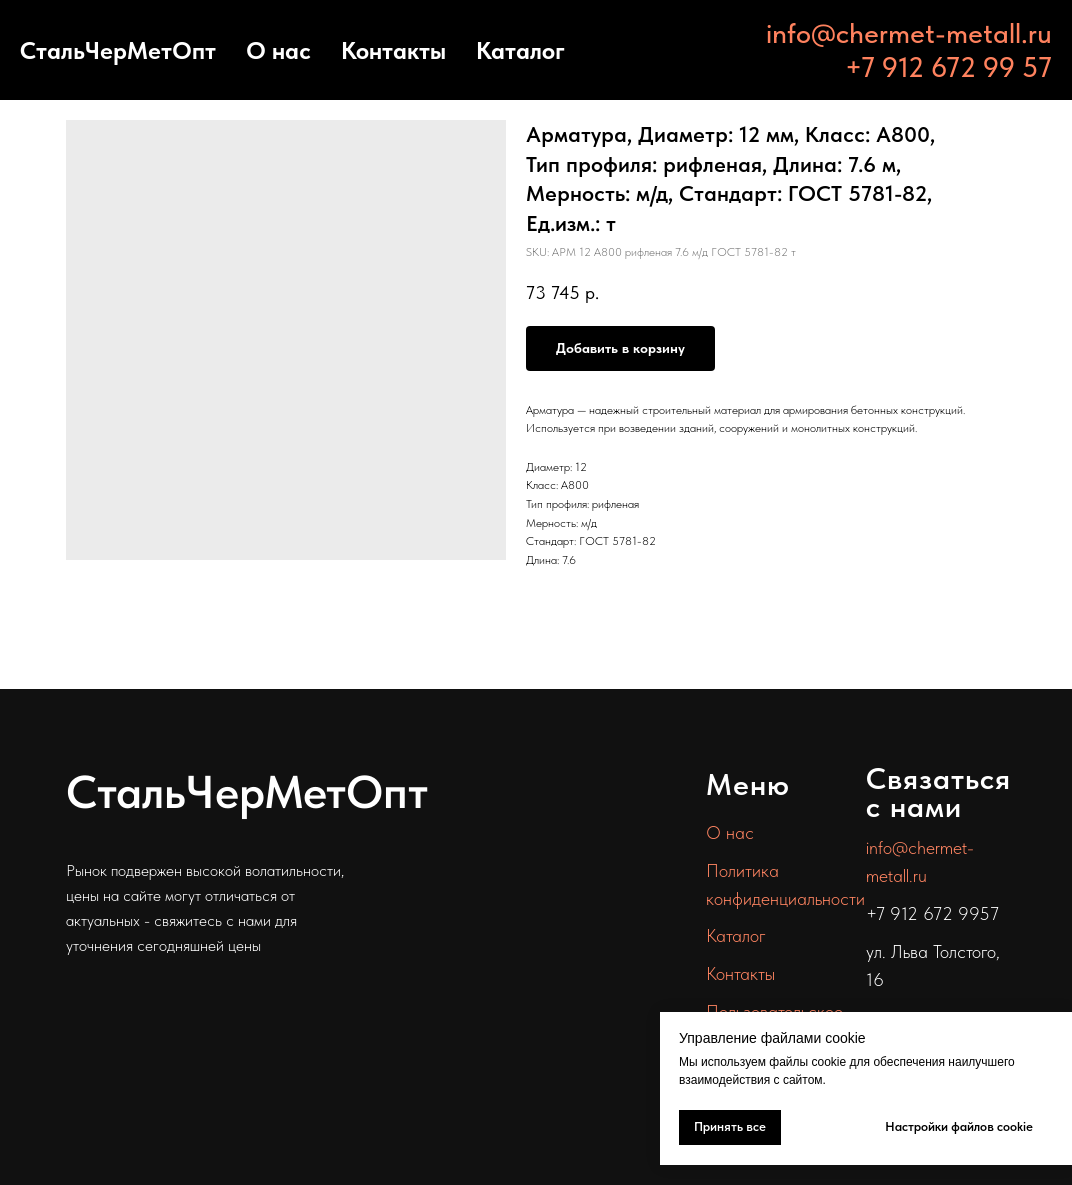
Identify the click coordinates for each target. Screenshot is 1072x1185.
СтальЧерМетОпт (118, 50)
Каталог (520, 50)
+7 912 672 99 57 (948, 67)
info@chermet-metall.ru (909, 33)
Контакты (393, 50)
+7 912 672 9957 (932, 913)
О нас (278, 50)
